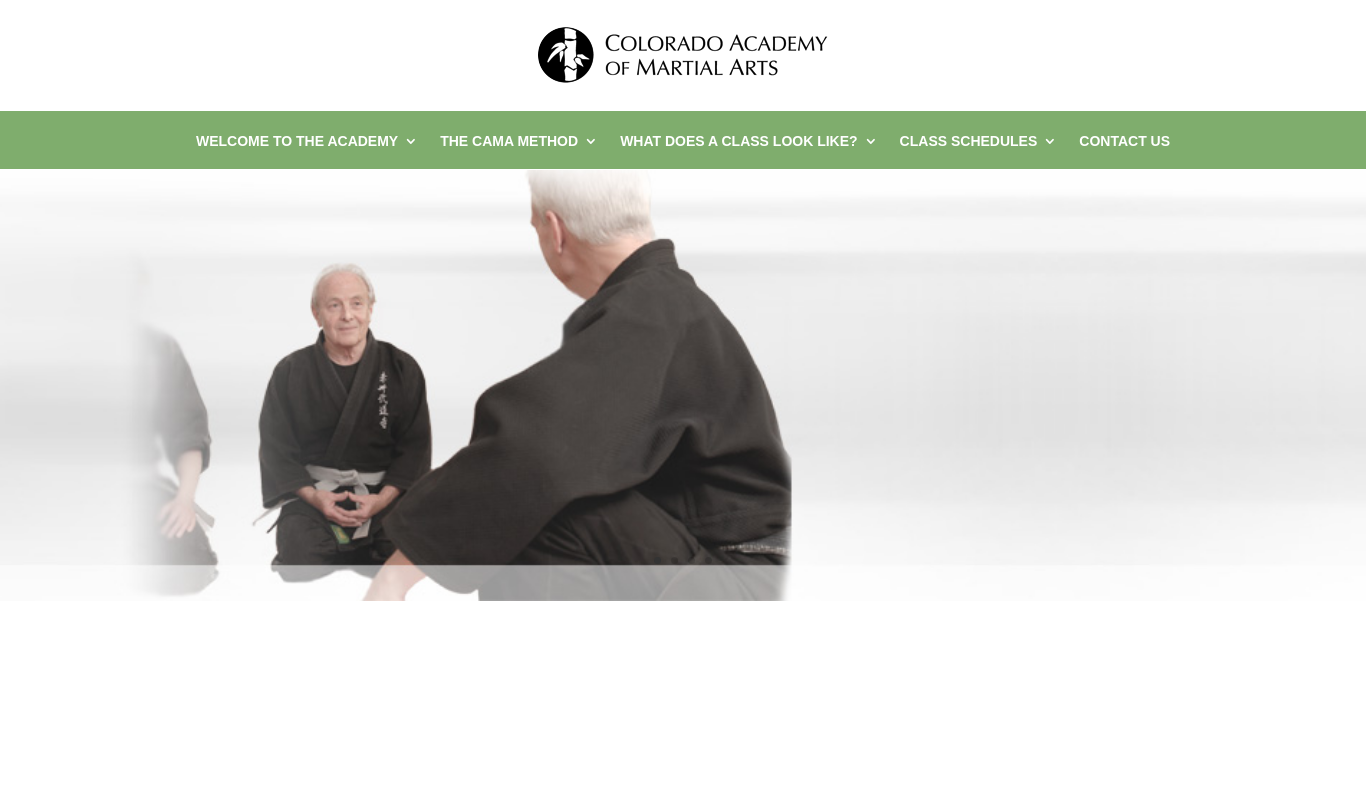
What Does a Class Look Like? (738, 141)
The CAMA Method (509, 141)
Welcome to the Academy (297, 141)
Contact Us (1124, 141)
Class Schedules (969, 141)
